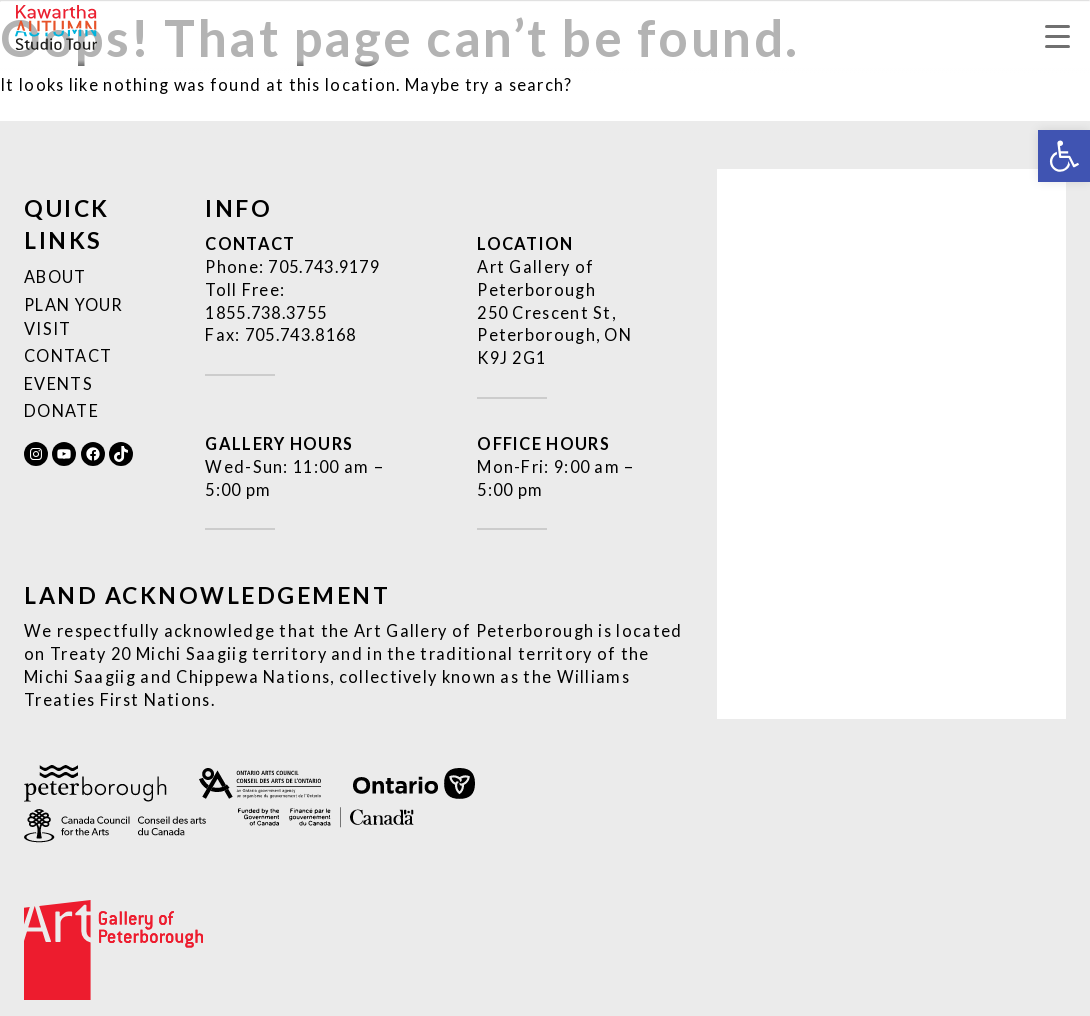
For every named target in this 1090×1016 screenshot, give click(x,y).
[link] (1064, 156)
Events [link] (58, 383)
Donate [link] (61, 410)
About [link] (55, 276)
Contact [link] (68, 355)
